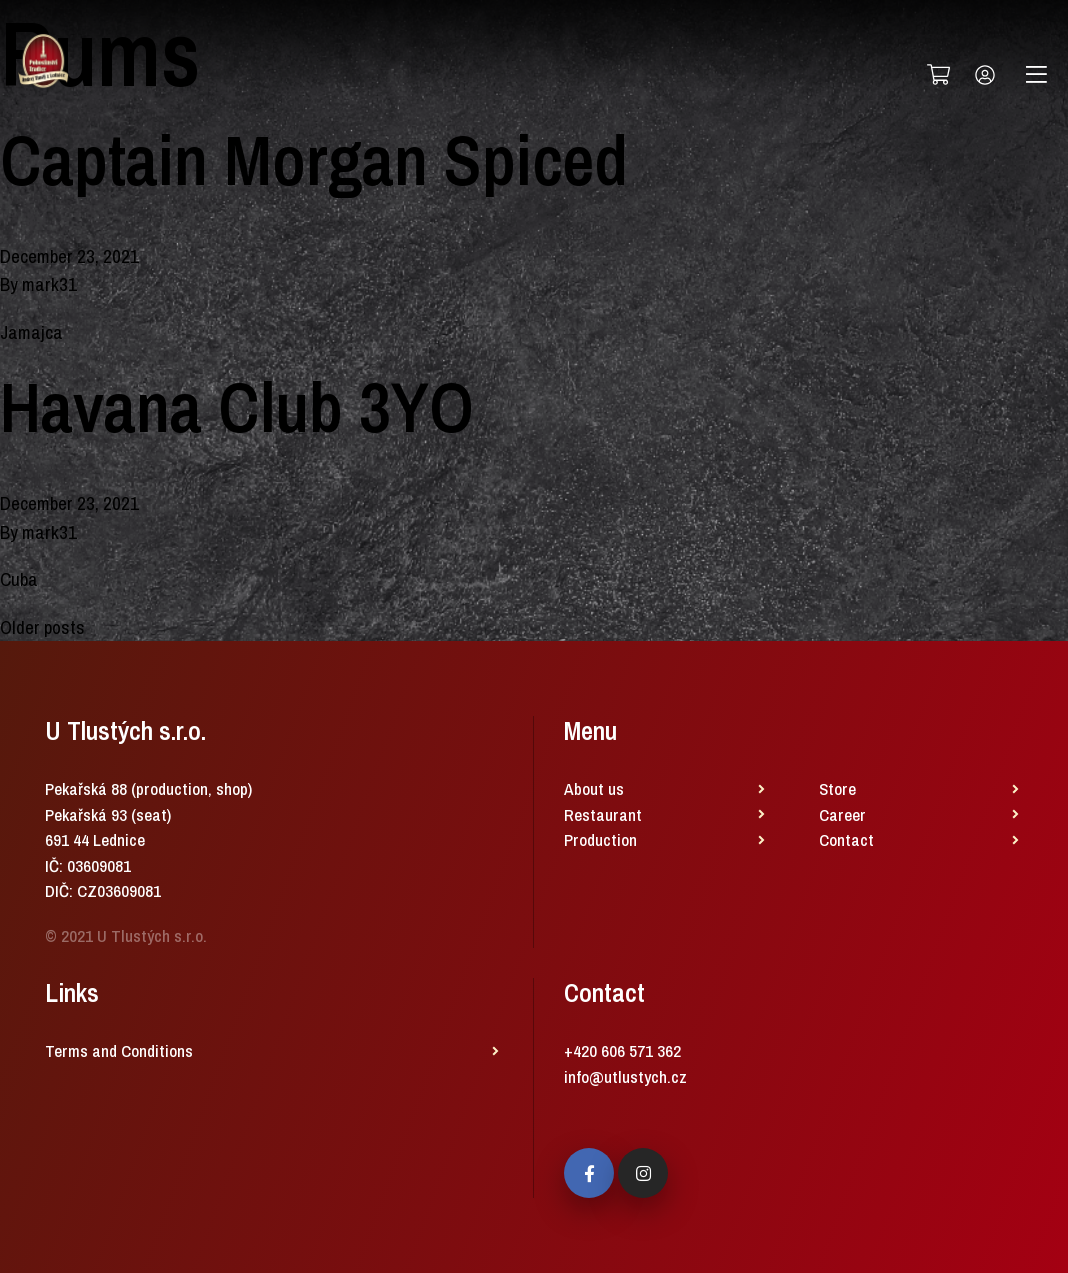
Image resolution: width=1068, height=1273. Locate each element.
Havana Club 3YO (237, 407)
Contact (846, 839)
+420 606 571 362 (622, 1050)
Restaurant (603, 814)
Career (842, 814)
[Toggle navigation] (1036, 75)
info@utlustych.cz (625, 1076)
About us (594, 788)
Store (837, 788)
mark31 (49, 284)
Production (600, 839)
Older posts (42, 627)
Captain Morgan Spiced (314, 160)
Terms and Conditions (119, 1050)
